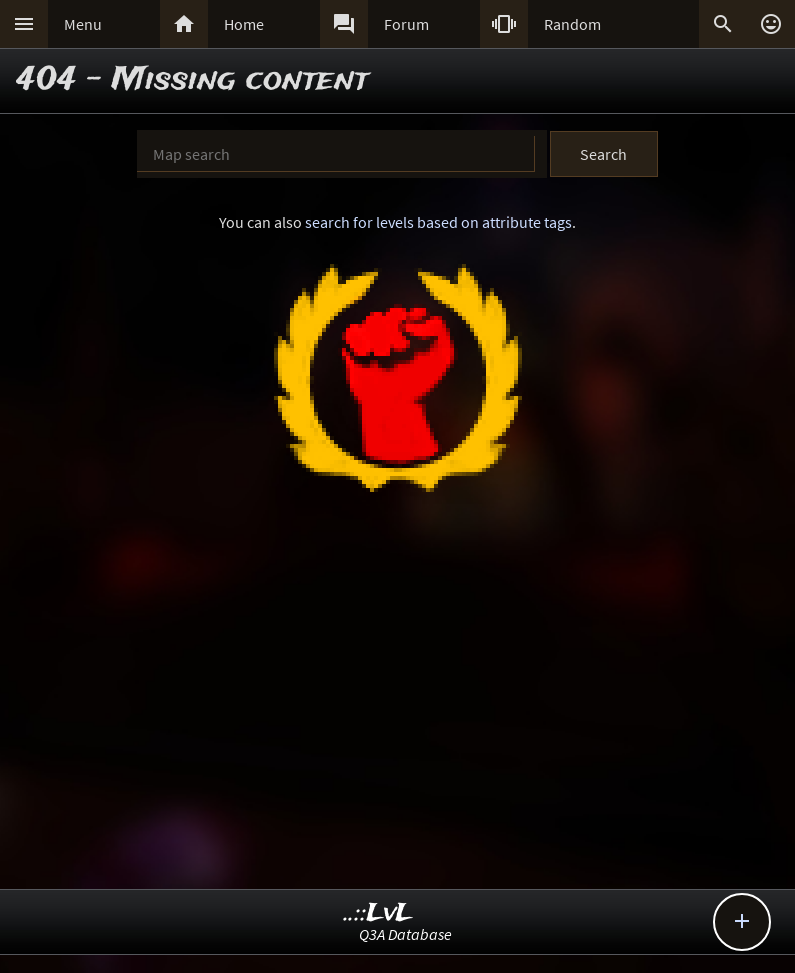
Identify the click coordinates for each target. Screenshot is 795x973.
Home (244, 24)
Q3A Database (405, 934)
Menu (83, 24)
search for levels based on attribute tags (438, 222)
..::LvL (378, 913)
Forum (406, 24)
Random (572, 24)
